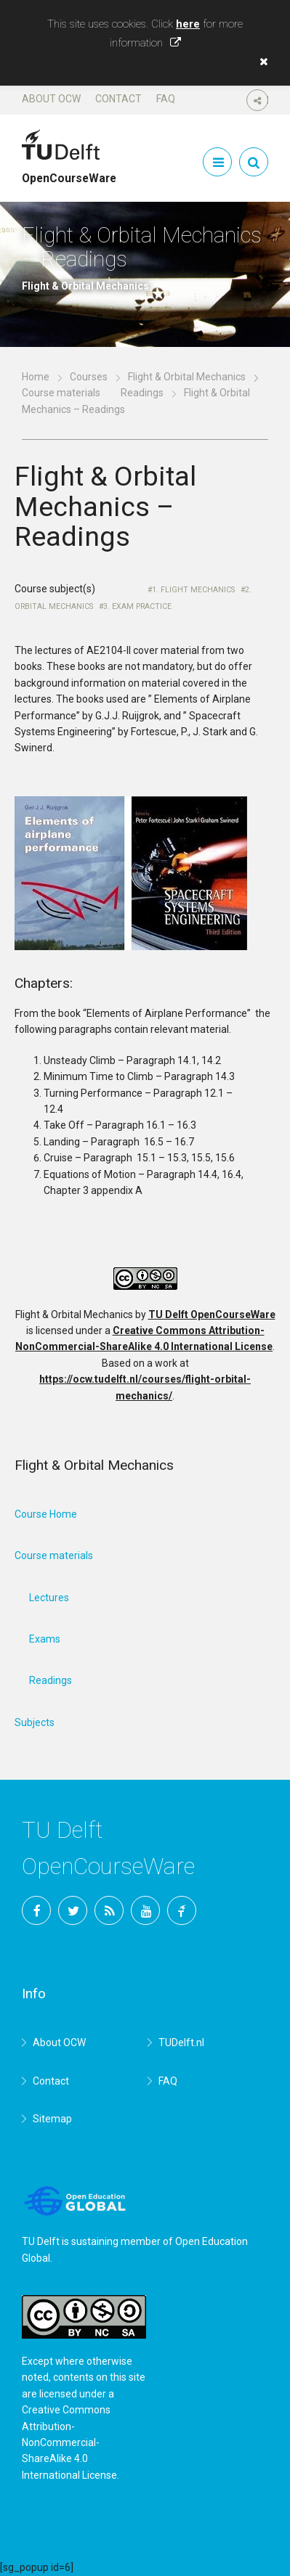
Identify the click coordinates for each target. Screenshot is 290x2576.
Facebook (36, 1910)
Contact (118, 99)
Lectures (49, 1597)
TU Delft (181, 1910)
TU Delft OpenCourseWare (211, 1314)
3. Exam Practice (137, 606)
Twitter (72, 1910)
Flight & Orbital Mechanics (187, 377)
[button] (260, 61)
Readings (142, 392)
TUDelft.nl (181, 2042)
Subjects (35, 1722)
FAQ (165, 99)
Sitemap (52, 2119)
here (188, 23)
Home (35, 377)
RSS (109, 1910)
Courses (89, 377)
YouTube (145, 1910)
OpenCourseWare (69, 172)
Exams (44, 1639)
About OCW (51, 99)
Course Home (46, 1514)
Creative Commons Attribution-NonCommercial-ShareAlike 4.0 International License (69, 2442)
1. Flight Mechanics (193, 589)
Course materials (61, 392)
